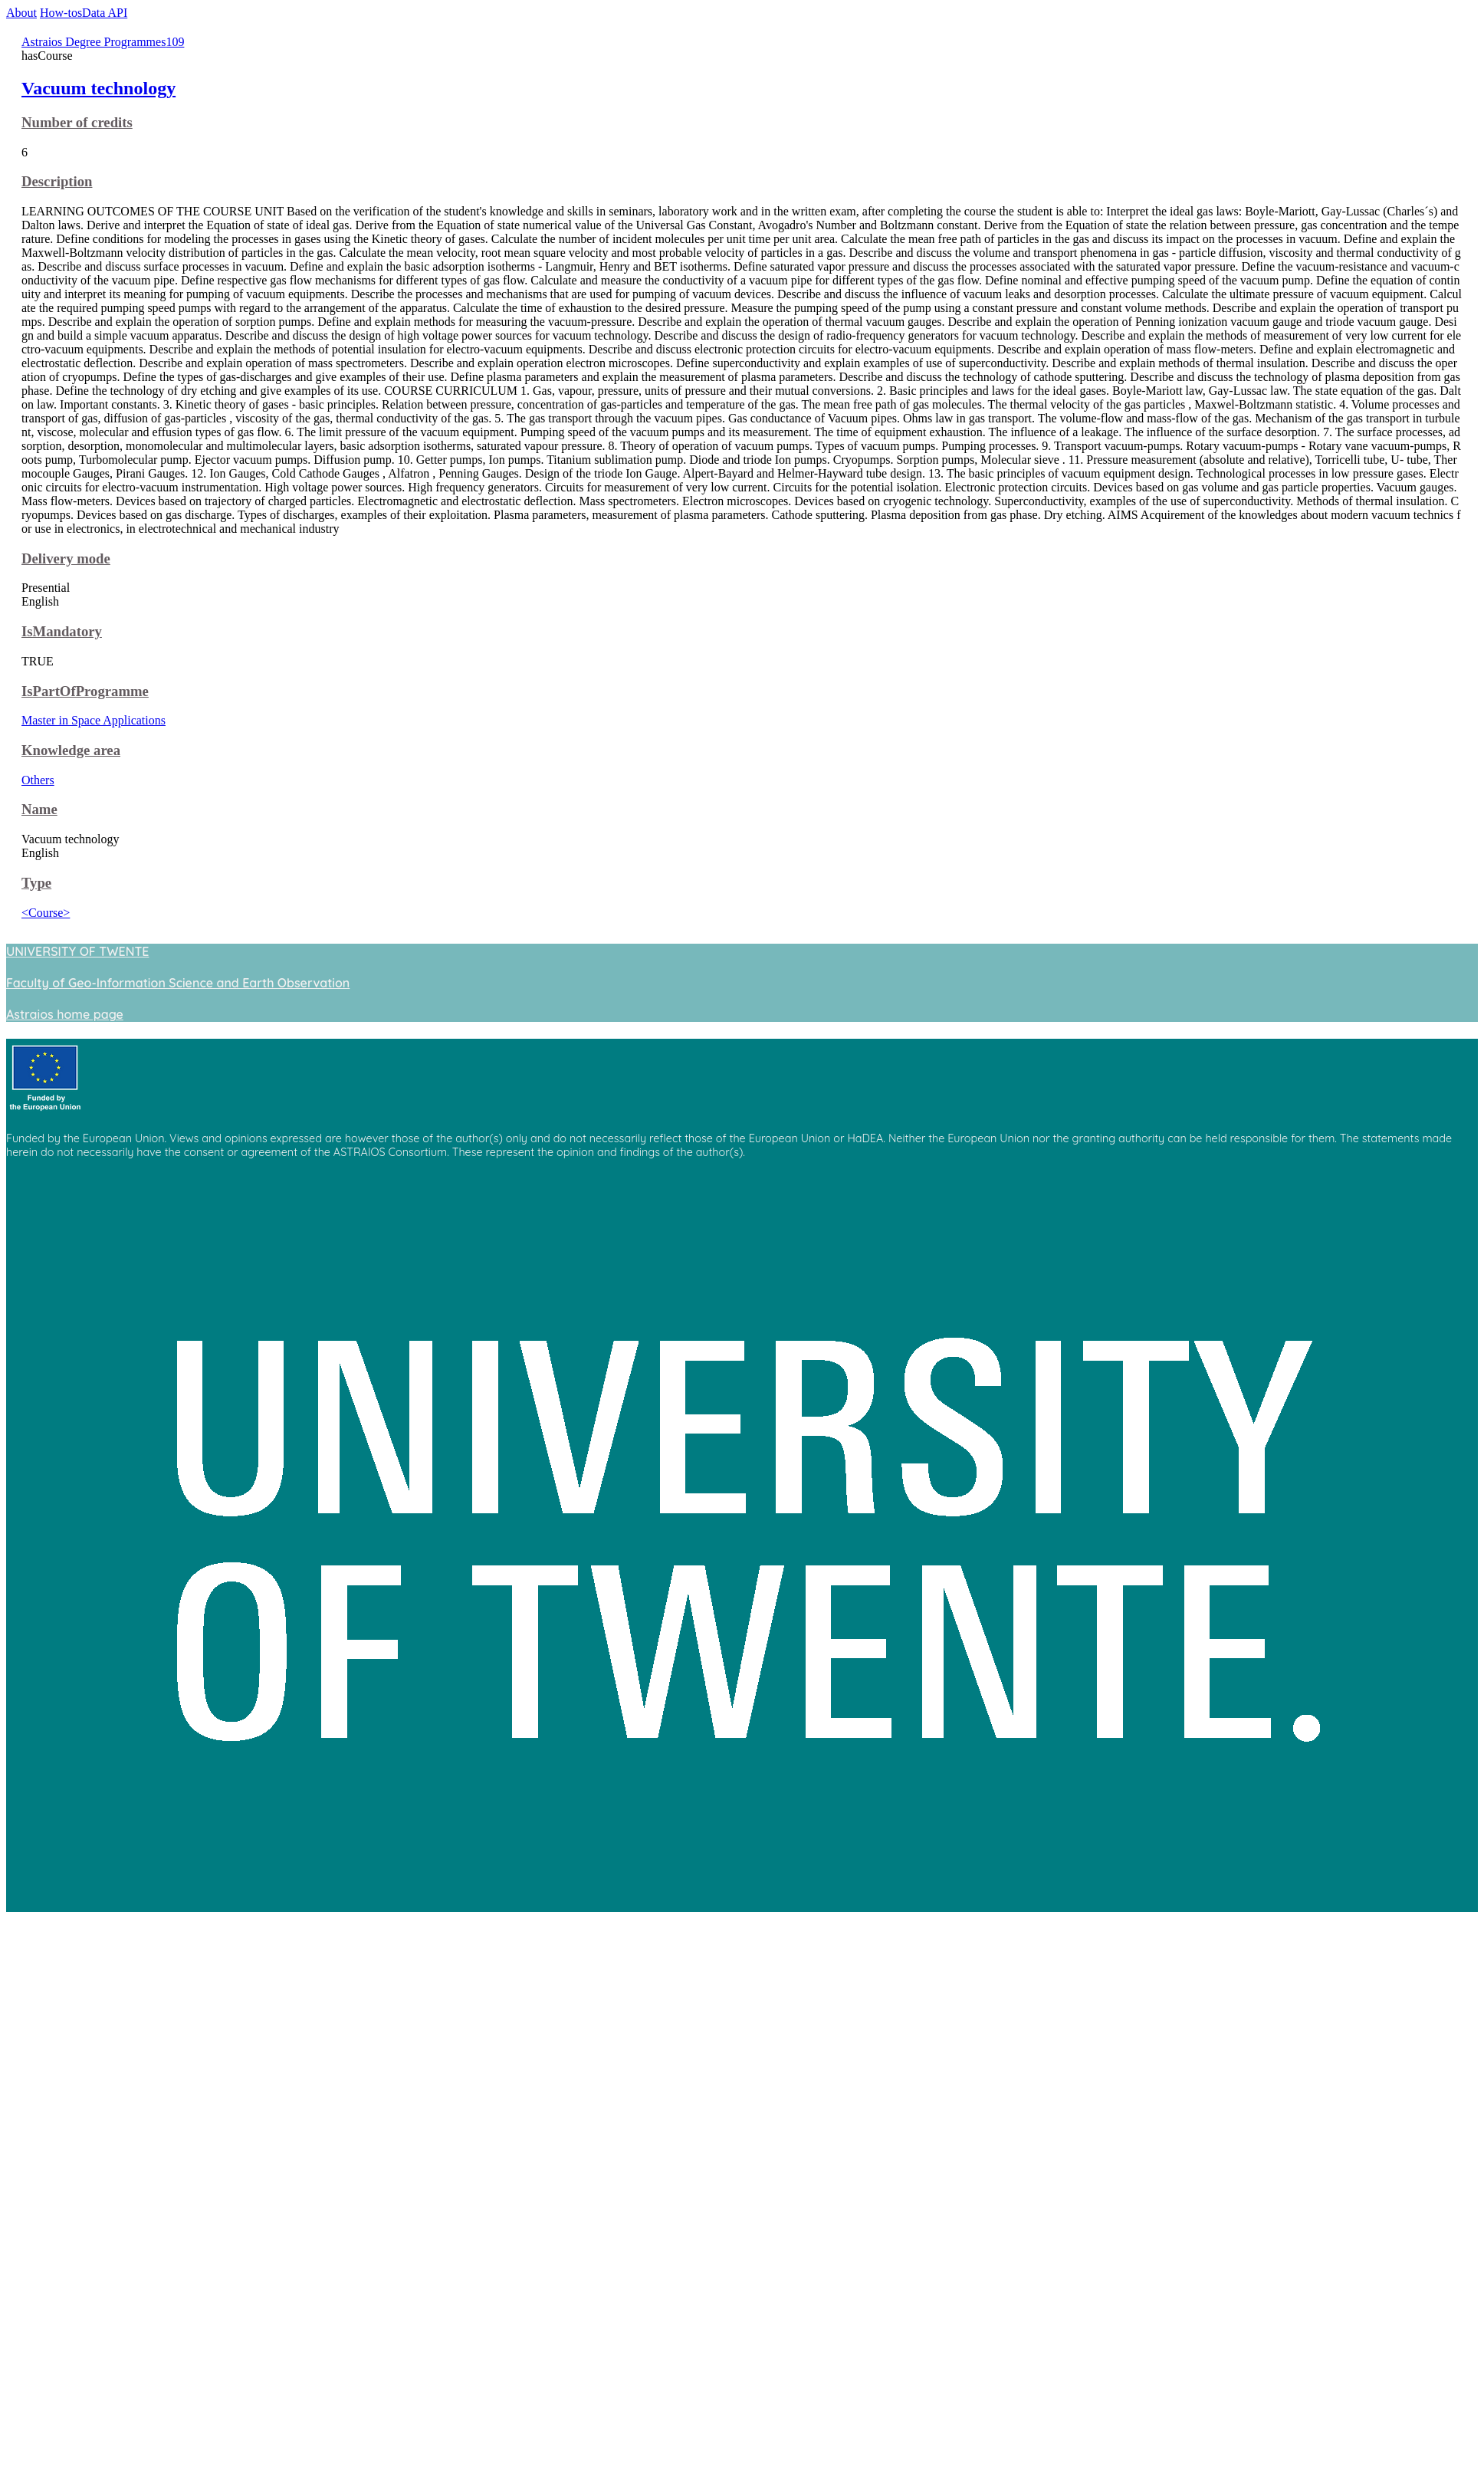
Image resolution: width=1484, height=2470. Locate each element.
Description (56, 181)
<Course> (45, 912)
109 (175, 41)
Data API (104, 12)
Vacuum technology (98, 88)
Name (39, 809)
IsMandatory (61, 631)
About (21, 12)
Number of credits (77, 122)
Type (36, 883)
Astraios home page (64, 1014)
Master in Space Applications (93, 720)
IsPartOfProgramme (85, 691)
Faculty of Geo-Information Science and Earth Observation (178, 982)
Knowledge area (70, 750)
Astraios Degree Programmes (93, 41)
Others (37, 780)
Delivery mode (65, 558)
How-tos (61, 12)
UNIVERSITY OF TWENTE (77, 951)
